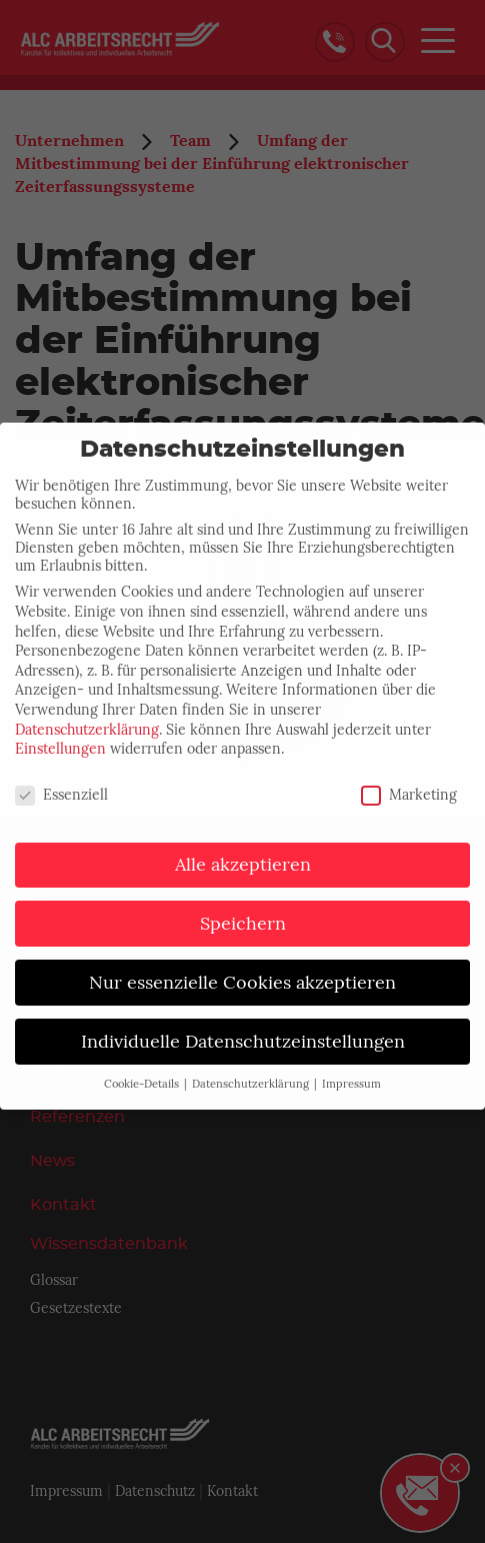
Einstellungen (60, 737)
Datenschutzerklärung (87, 718)
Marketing (409, 783)
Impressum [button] (351, 1073)
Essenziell (61, 783)
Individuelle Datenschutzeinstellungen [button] (243, 1030)
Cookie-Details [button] (143, 1073)
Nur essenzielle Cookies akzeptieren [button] (242, 971)
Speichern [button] (243, 912)
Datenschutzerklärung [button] (252, 1073)
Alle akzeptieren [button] (243, 853)
